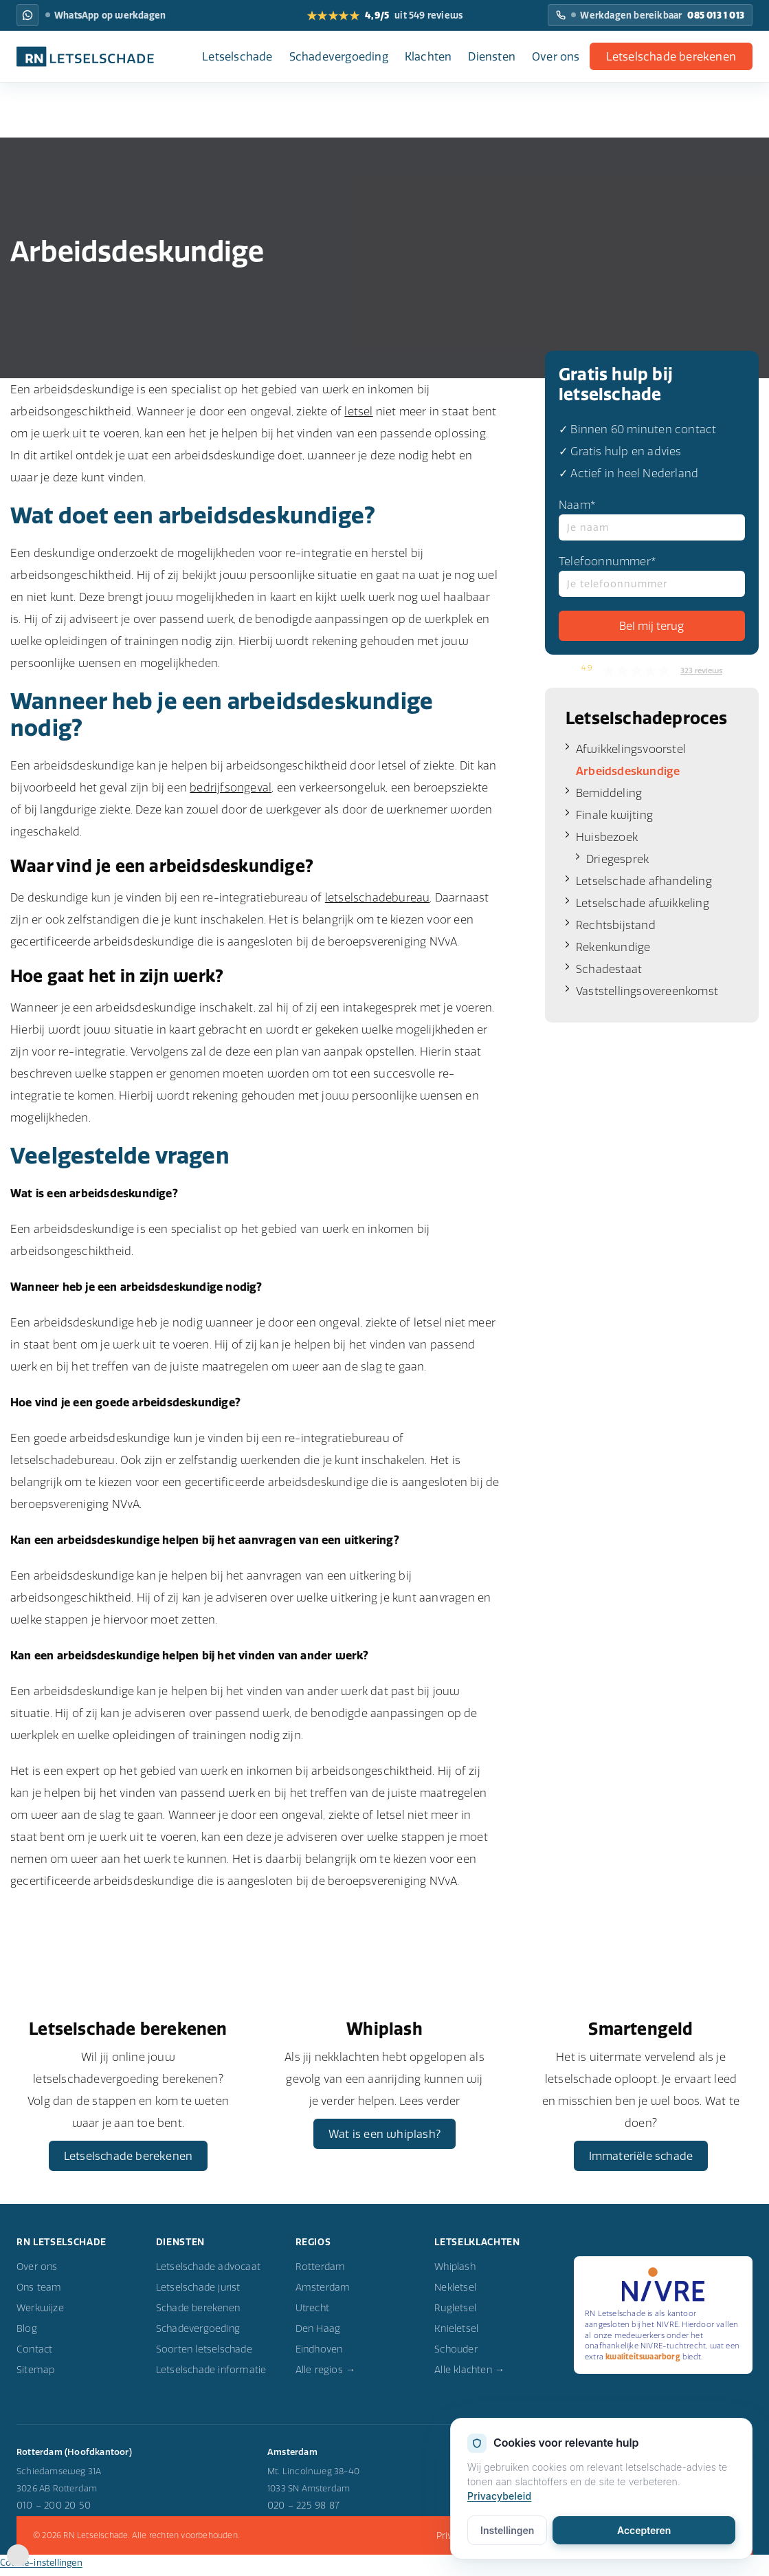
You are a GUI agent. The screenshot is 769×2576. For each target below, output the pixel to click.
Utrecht (312, 2315)
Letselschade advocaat (208, 2274)
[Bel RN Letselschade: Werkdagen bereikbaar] (650, 15)
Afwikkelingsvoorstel (631, 749)
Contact (34, 2356)
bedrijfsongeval (230, 787)
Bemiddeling (609, 793)
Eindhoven (319, 2356)
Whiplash (455, 2274)
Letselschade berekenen (671, 56)
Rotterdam (321, 2274)
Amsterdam (323, 2295)
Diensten (491, 56)
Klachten (428, 56)
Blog (26, 2336)
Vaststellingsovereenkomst (647, 991)
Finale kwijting (614, 815)
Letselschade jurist (198, 2295)
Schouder (456, 2356)
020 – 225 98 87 (303, 2513)
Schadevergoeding (338, 56)
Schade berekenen (198, 2315)
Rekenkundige (613, 947)
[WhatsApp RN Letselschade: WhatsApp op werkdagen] (27, 15)
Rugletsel (455, 2315)
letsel (358, 411)
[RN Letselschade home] (85, 56)
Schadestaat (609, 969)
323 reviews (701, 670)
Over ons (556, 56)
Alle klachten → (469, 2377)
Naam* (652, 519)
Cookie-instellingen (41, 2569)
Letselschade (237, 56)
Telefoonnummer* (652, 575)
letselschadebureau (377, 897)
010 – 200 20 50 (53, 2513)
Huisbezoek (607, 837)
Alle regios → (326, 2377)
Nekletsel (455, 2295)
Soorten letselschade (204, 2356)
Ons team (39, 2295)
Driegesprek (617, 859)
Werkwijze (40, 2315)
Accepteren (644, 2531)
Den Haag (318, 2336)
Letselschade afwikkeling (642, 903)
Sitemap (35, 2377)
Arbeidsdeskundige (628, 771)
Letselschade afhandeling (644, 881)
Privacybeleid (499, 2497)
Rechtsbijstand (616, 925)
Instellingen (507, 2531)
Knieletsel (456, 2336)
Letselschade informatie (211, 2377)
